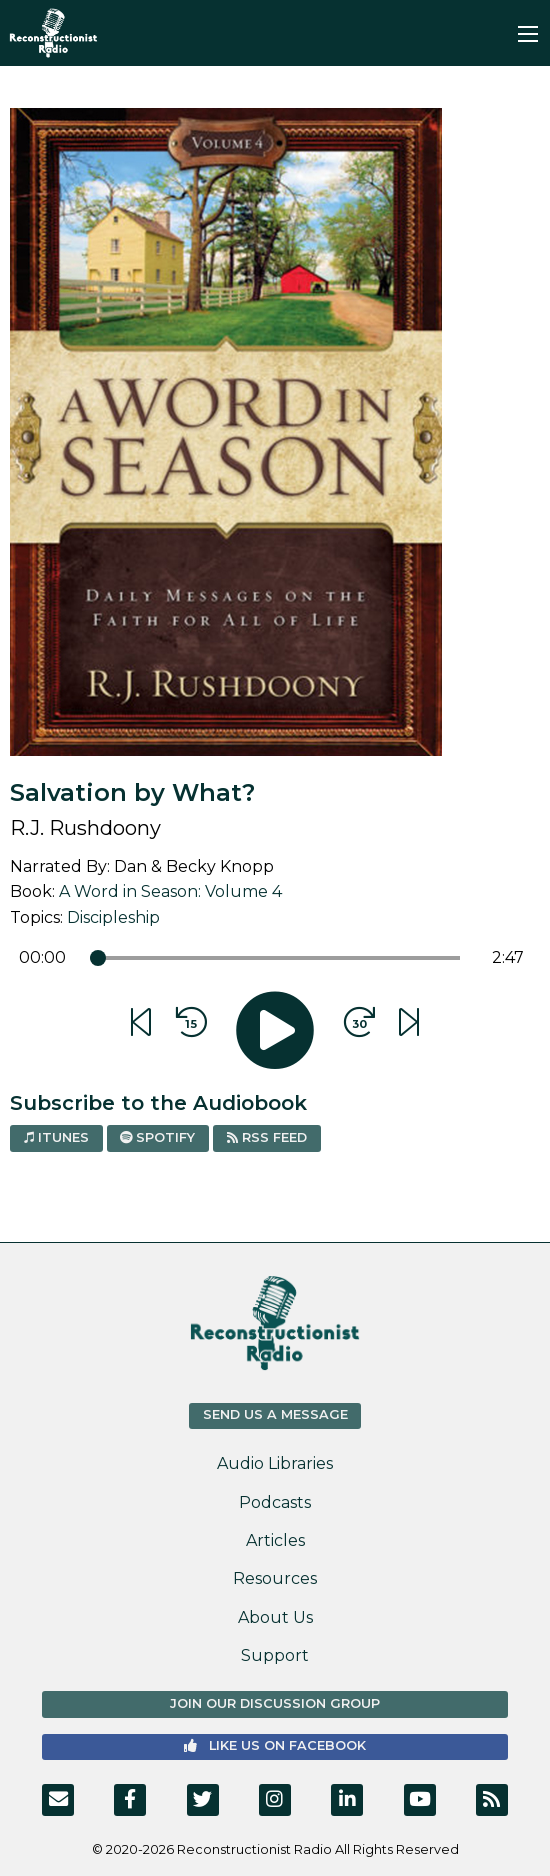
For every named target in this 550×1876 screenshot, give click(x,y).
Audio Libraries (275, 1463)
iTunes (56, 1137)
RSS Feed (267, 1137)
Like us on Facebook (275, 1745)
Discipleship (113, 917)
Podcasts (275, 1502)
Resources (275, 1578)
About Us (275, 1617)
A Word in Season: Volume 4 (170, 891)
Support (275, 1655)
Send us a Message (275, 1414)
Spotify (157, 1137)
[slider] (98, 958)
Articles (275, 1540)
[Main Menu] (528, 34)
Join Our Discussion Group (275, 1703)
